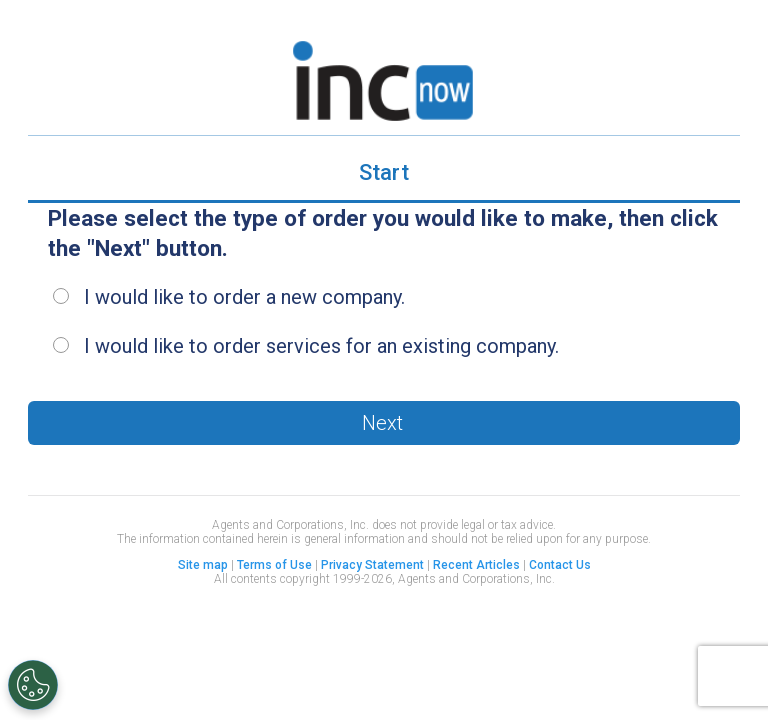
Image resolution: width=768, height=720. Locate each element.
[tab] (384, 174)
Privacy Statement (372, 565)
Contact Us (560, 565)
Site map (203, 565)
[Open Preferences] (33, 685)
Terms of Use (274, 565)
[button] (384, 423)
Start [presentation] (384, 172)
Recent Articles (476, 565)
